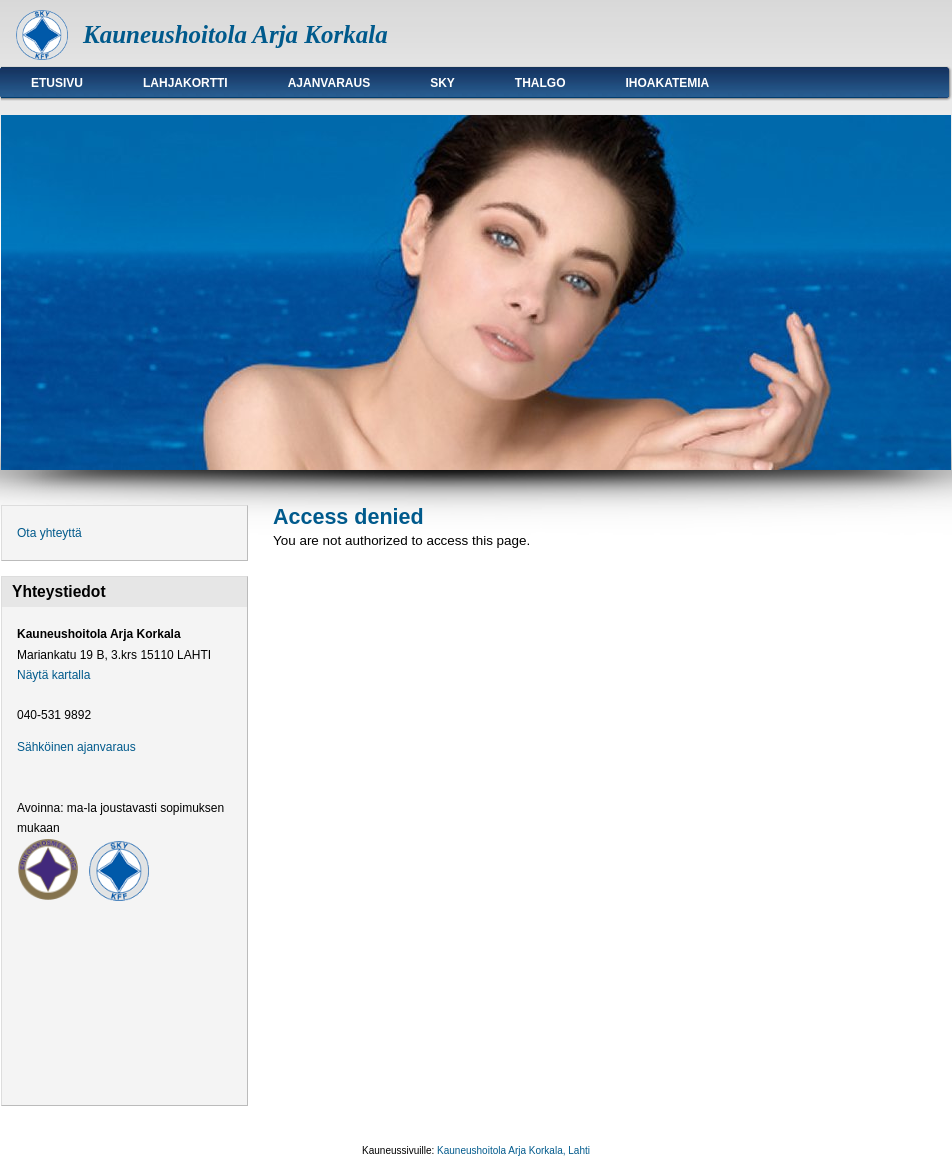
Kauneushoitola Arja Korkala (235, 34)
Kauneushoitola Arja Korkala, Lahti (513, 1150)
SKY (442, 83)
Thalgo (540, 83)
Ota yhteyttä (49, 533)
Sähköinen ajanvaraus (76, 747)
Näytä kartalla (53, 675)
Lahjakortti (185, 83)
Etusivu (57, 83)
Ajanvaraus (329, 83)
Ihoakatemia (668, 83)
